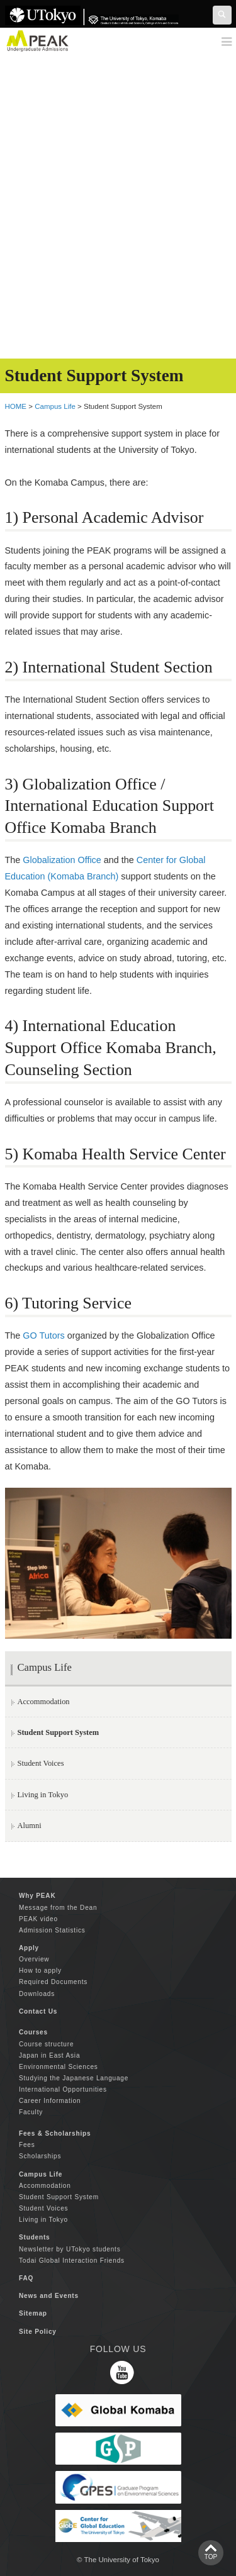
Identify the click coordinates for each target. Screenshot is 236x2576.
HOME (16, 406)
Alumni (30, 1825)
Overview (34, 1959)
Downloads (37, 1993)
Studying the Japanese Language (73, 2078)
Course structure (46, 2044)
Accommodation (44, 1701)
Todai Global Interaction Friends (72, 2260)
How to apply (40, 1970)
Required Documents (53, 1981)
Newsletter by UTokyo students (70, 2249)
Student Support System (59, 2197)
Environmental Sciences (58, 2066)
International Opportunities (63, 2089)
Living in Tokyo (43, 1794)
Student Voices (41, 1763)
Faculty (31, 2112)
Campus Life (55, 406)
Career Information (50, 2100)
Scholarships (40, 2156)
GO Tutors (43, 1335)
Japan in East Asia (49, 2055)
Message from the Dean (58, 1907)
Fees (27, 2144)
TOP (211, 2556)
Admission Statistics (52, 1930)
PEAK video (38, 1918)
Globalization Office (62, 860)
